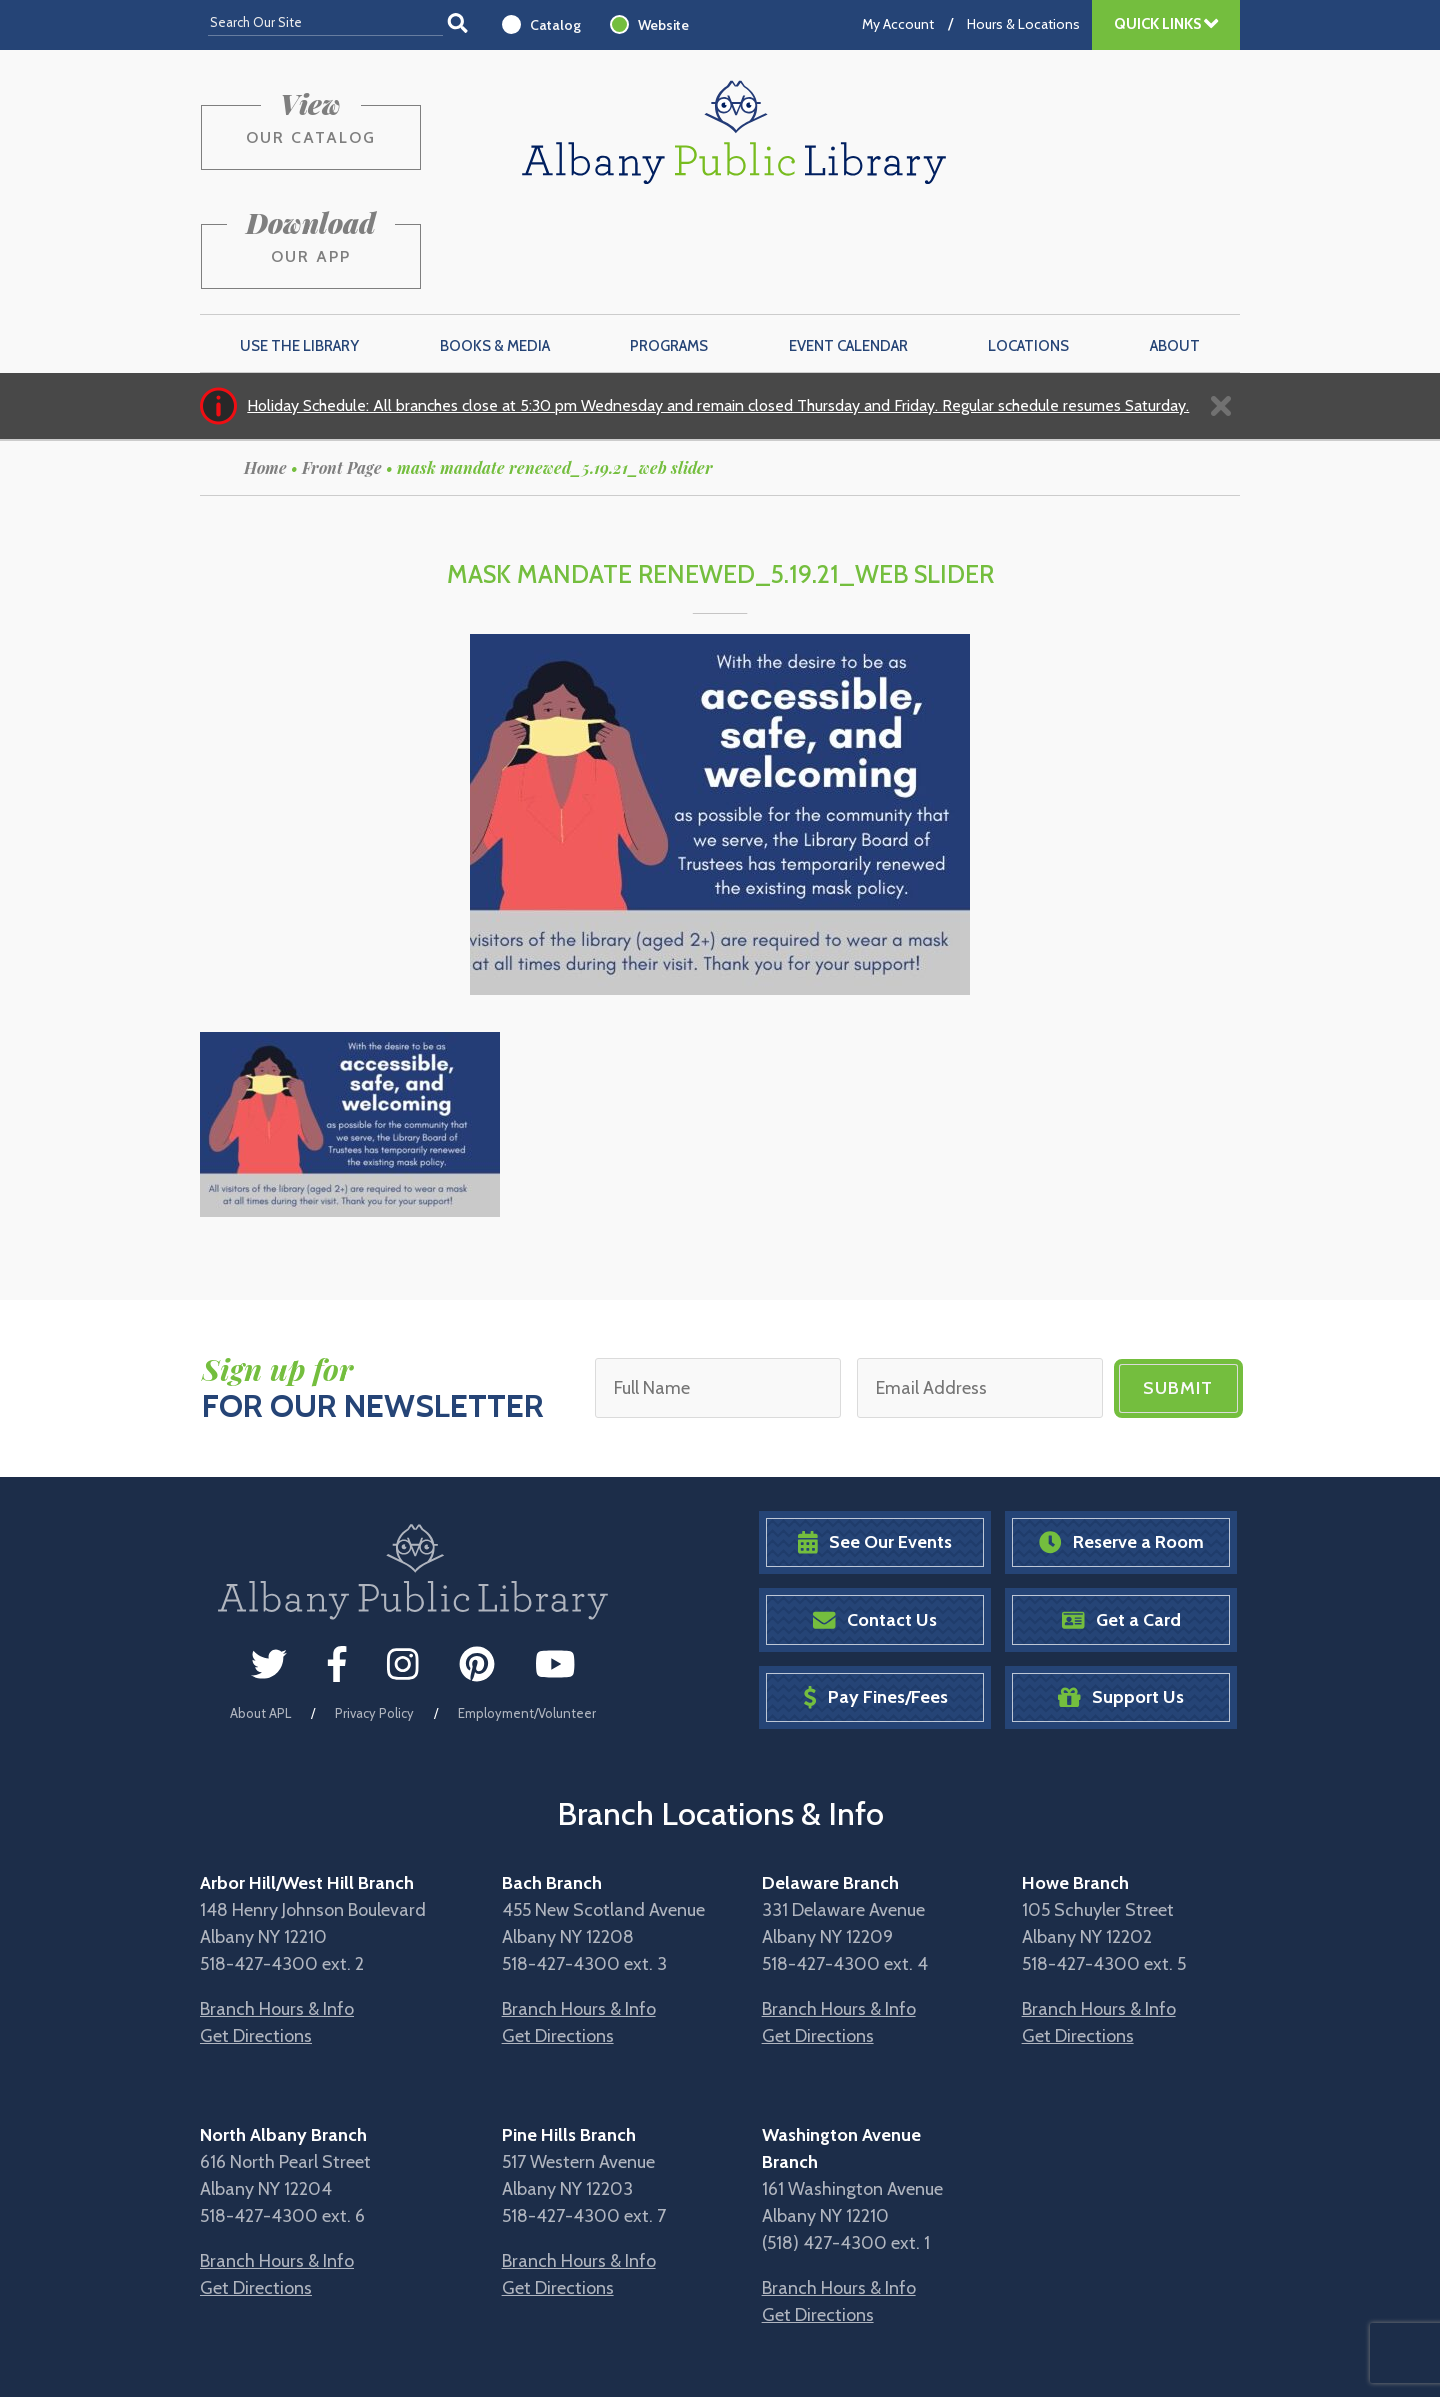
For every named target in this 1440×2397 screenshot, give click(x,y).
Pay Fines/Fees (875, 1602)
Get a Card (1121, 1524)
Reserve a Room (1121, 1447)
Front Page (342, 372)
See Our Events (875, 1447)
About (1175, 251)
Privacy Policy (374, 1617)
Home (265, 372)
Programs (669, 251)
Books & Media (495, 251)
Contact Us (875, 1524)
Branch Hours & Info (277, 1914)
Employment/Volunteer (527, 1617)
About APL (260, 1617)
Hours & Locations (1023, 24)
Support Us (1121, 1602)
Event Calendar (848, 251)
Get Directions (256, 1941)
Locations (1028, 251)
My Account (898, 24)
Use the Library (299, 251)
